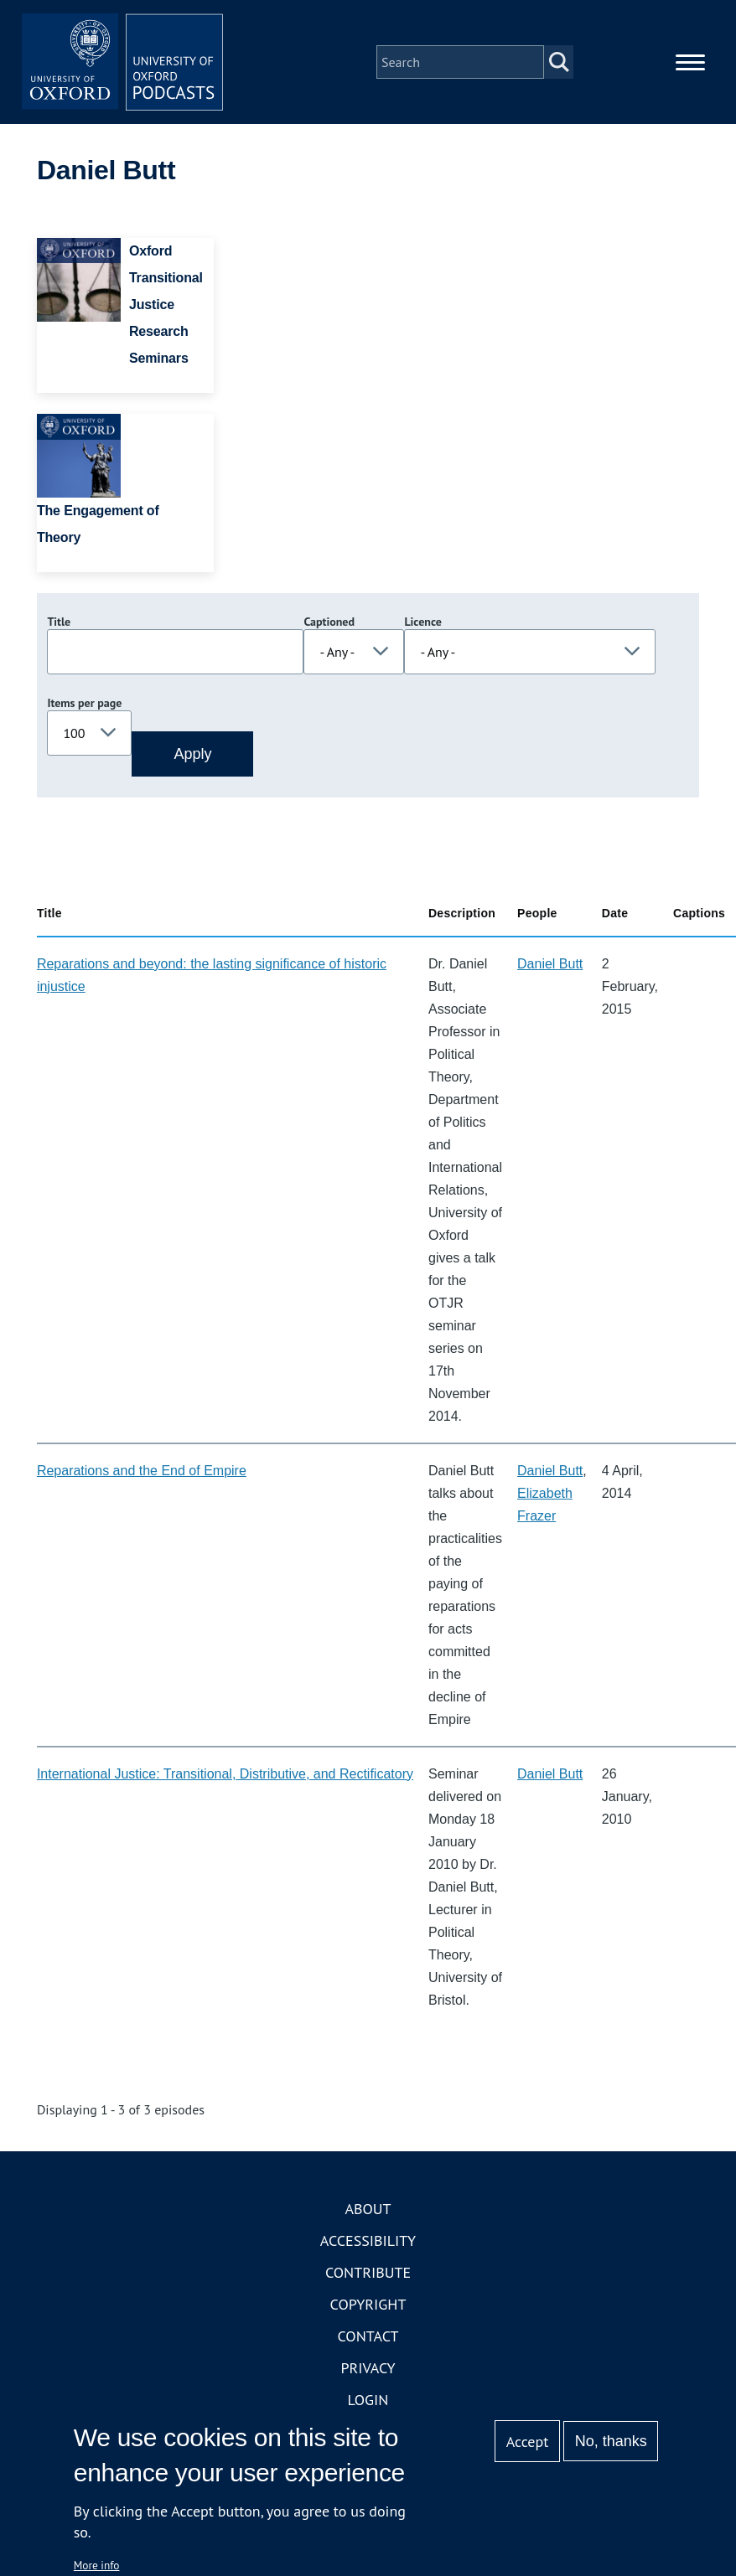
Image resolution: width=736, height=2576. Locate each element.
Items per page (84, 702)
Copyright (368, 2304)
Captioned (329, 621)
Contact (368, 2336)
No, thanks (611, 2441)
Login (368, 2399)
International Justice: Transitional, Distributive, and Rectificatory (225, 1774)
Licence (422, 621)
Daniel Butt (550, 964)
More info (97, 2565)
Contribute (368, 2272)
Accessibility (368, 2240)
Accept (527, 2441)
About (368, 2208)
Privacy (367, 2367)
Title (58, 621)
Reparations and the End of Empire (141, 1471)
